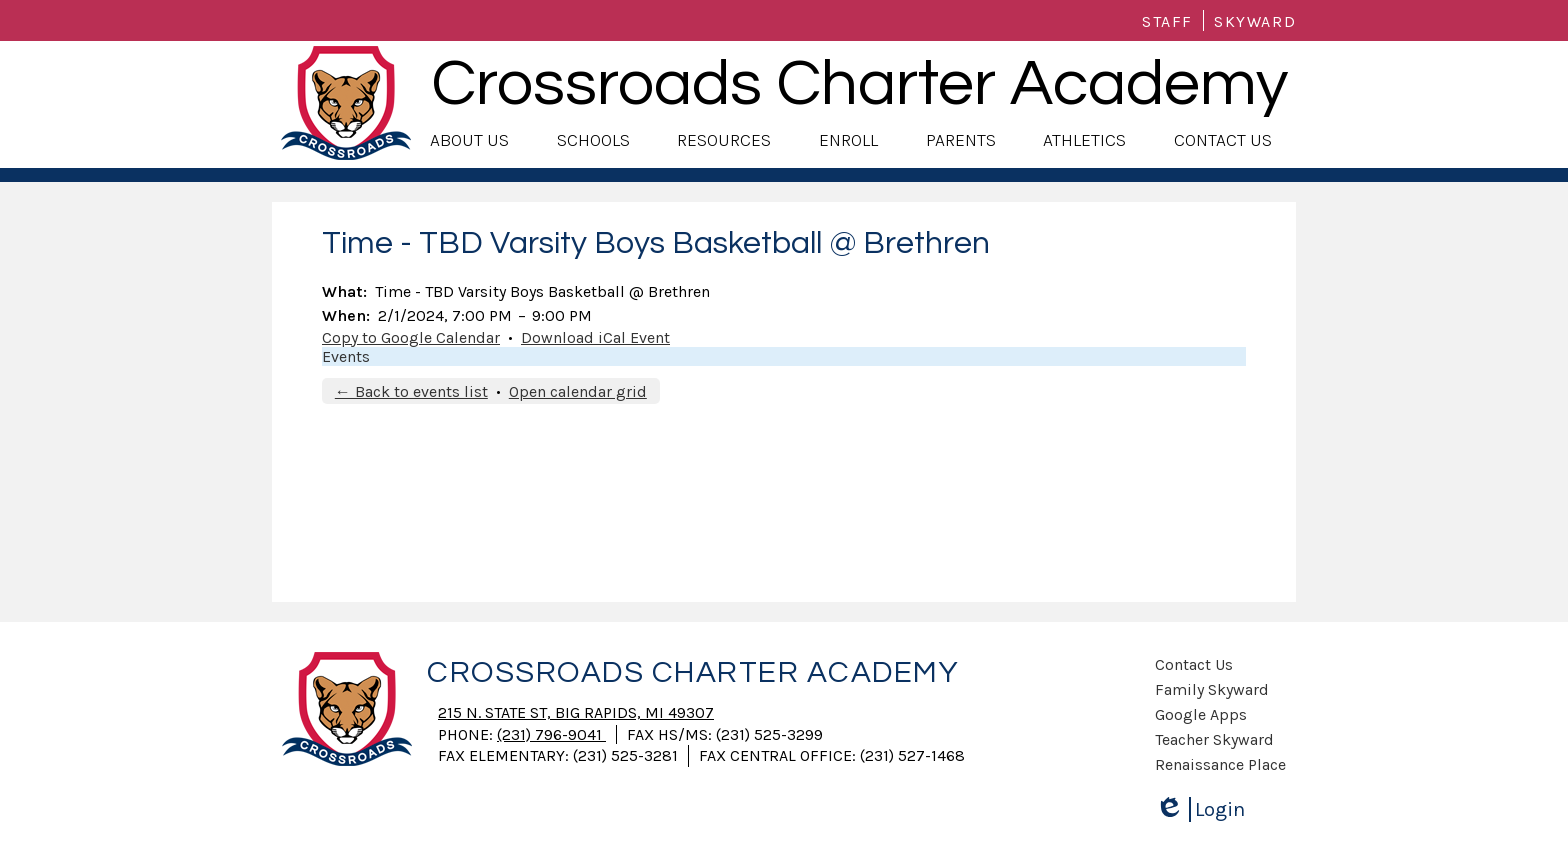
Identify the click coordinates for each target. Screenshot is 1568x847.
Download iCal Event (595, 337)
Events (346, 356)
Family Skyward (1212, 689)
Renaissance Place (1220, 764)
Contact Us (1194, 664)
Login (1200, 809)
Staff (1167, 21)
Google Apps (1201, 714)
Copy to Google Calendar (411, 337)
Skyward (1255, 21)
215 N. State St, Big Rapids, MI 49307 (576, 712)
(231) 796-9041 (551, 734)
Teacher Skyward (1214, 739)
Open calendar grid (578, 391)
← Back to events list (411, 391)
